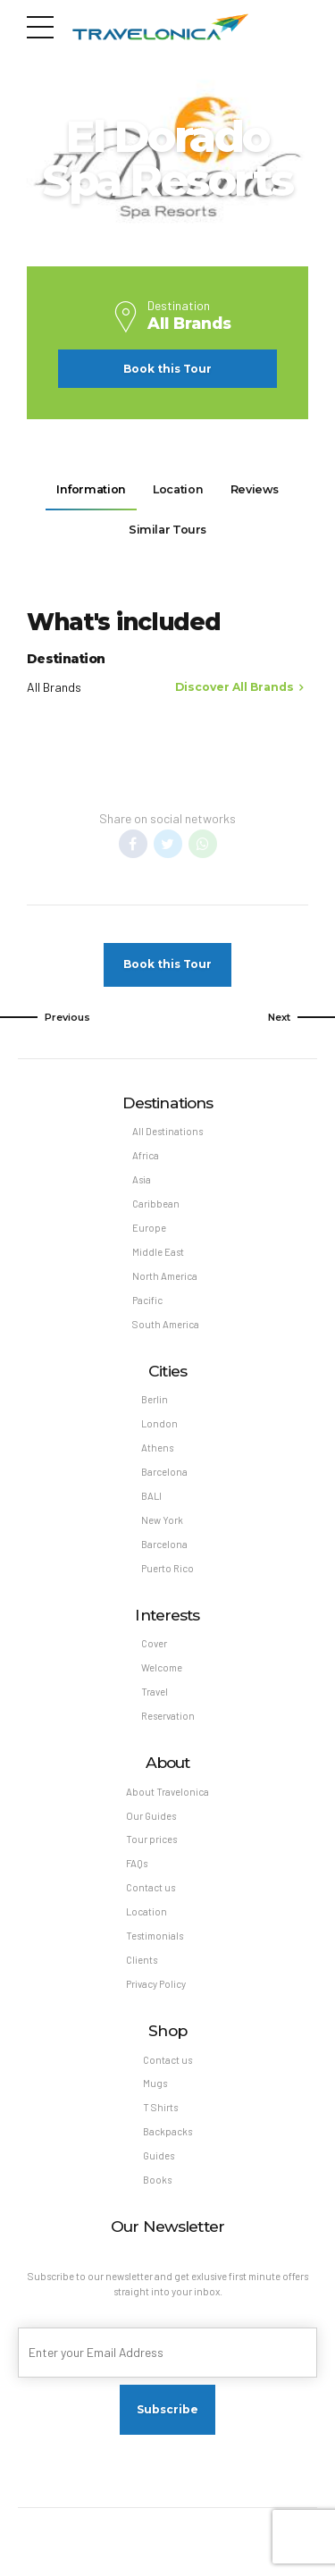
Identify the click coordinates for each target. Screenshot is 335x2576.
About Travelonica (167, 1801)
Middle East (158, 1258)
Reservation (168, 1726)
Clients (142, 1972)
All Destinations (167, 1135)
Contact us (151, 1899)
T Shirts (160, 2121)
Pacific (147, 1306)
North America (164, 1282)
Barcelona (164, 1480)
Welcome (161, 1677)
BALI (151, 1504)
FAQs (136, 1875)
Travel (154, 1701)
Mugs (155, 2096)
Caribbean (156, 1209)
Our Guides (151, 1826)
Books (157, 2194)
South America (165, 1330)
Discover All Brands (234, 690)
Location (146, 1924)
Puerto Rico (168, 1577)
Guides (159, 2170)
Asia (141, 1185)
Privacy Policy (157, 1996)
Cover (154, 1653)
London (159, 1430)
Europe (149, 1233)
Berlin (154, 1406)
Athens (157, 1455)
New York (162, 1528)
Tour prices (151, 1850)
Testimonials (154, 1948)
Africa (145, 1160)
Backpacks (167, 2145)
